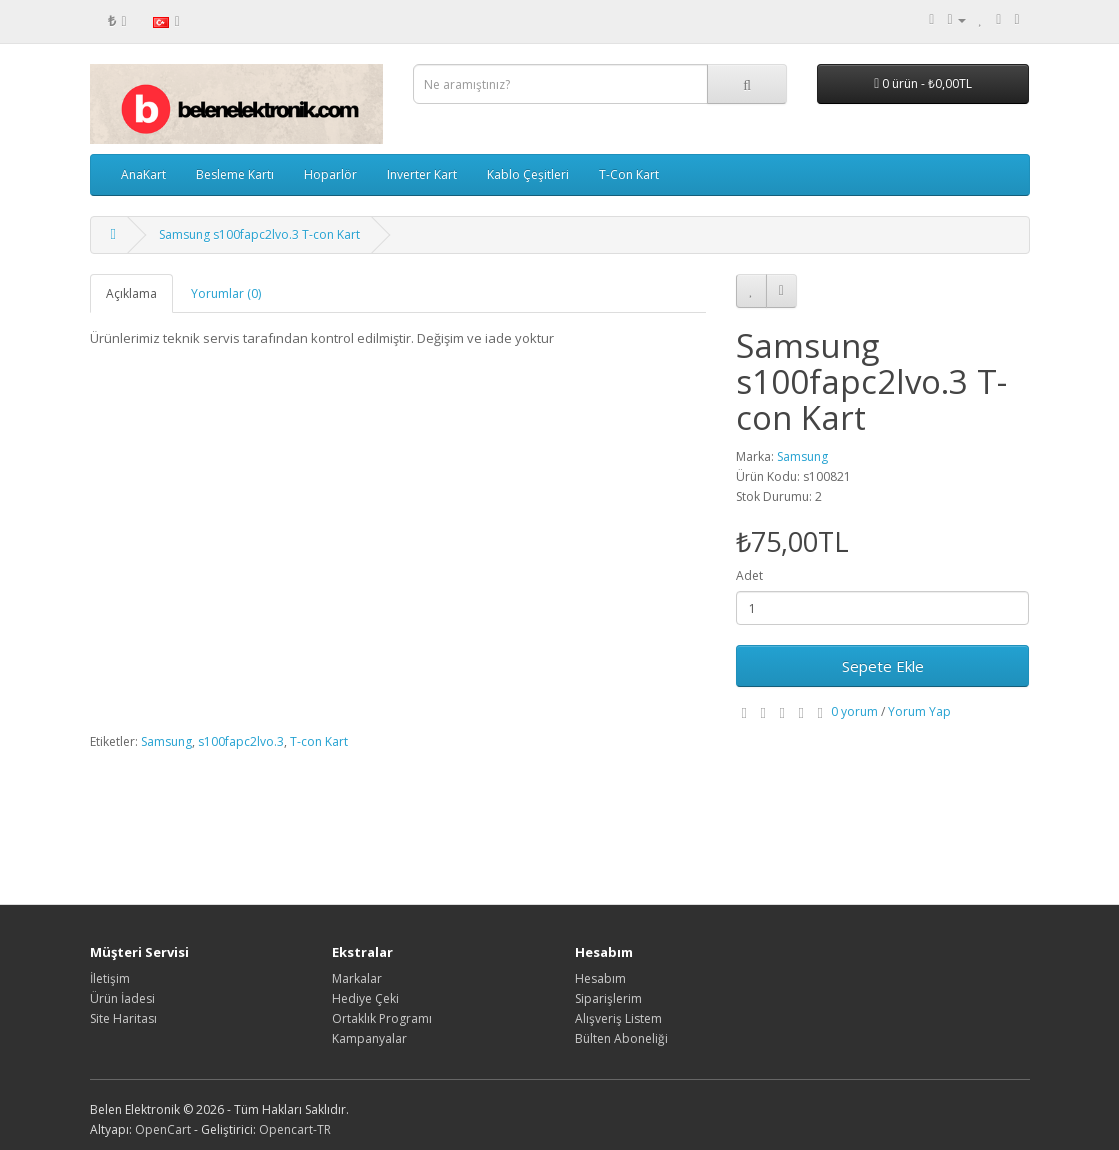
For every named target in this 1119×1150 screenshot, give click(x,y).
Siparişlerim (608, 998)
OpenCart (163, 1129)
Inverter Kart (422, 174)
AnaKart (143, 174)
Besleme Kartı (235, 174)
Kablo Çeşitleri (528, 174)
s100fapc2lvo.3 (241, 741)
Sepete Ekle (883, 666)
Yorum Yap (919, 711)
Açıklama (131, 293)
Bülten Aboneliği (621, 1038)
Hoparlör (330, 174)
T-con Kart (319, 741)
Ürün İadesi (122, 998)
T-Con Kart (629, 174)
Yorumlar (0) (226, 293)
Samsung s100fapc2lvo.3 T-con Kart (259, 234)
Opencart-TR (295, 1129)
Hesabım (600, 978)
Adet (749, 575)
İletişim (110, 978)
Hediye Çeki (365, 998)
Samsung (802, 456)
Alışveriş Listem (618, 1018)
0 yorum (854, 711)
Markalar (357, 978)
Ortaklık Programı (382, 1018)
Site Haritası (123, 1018)
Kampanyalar (369, 1038)
